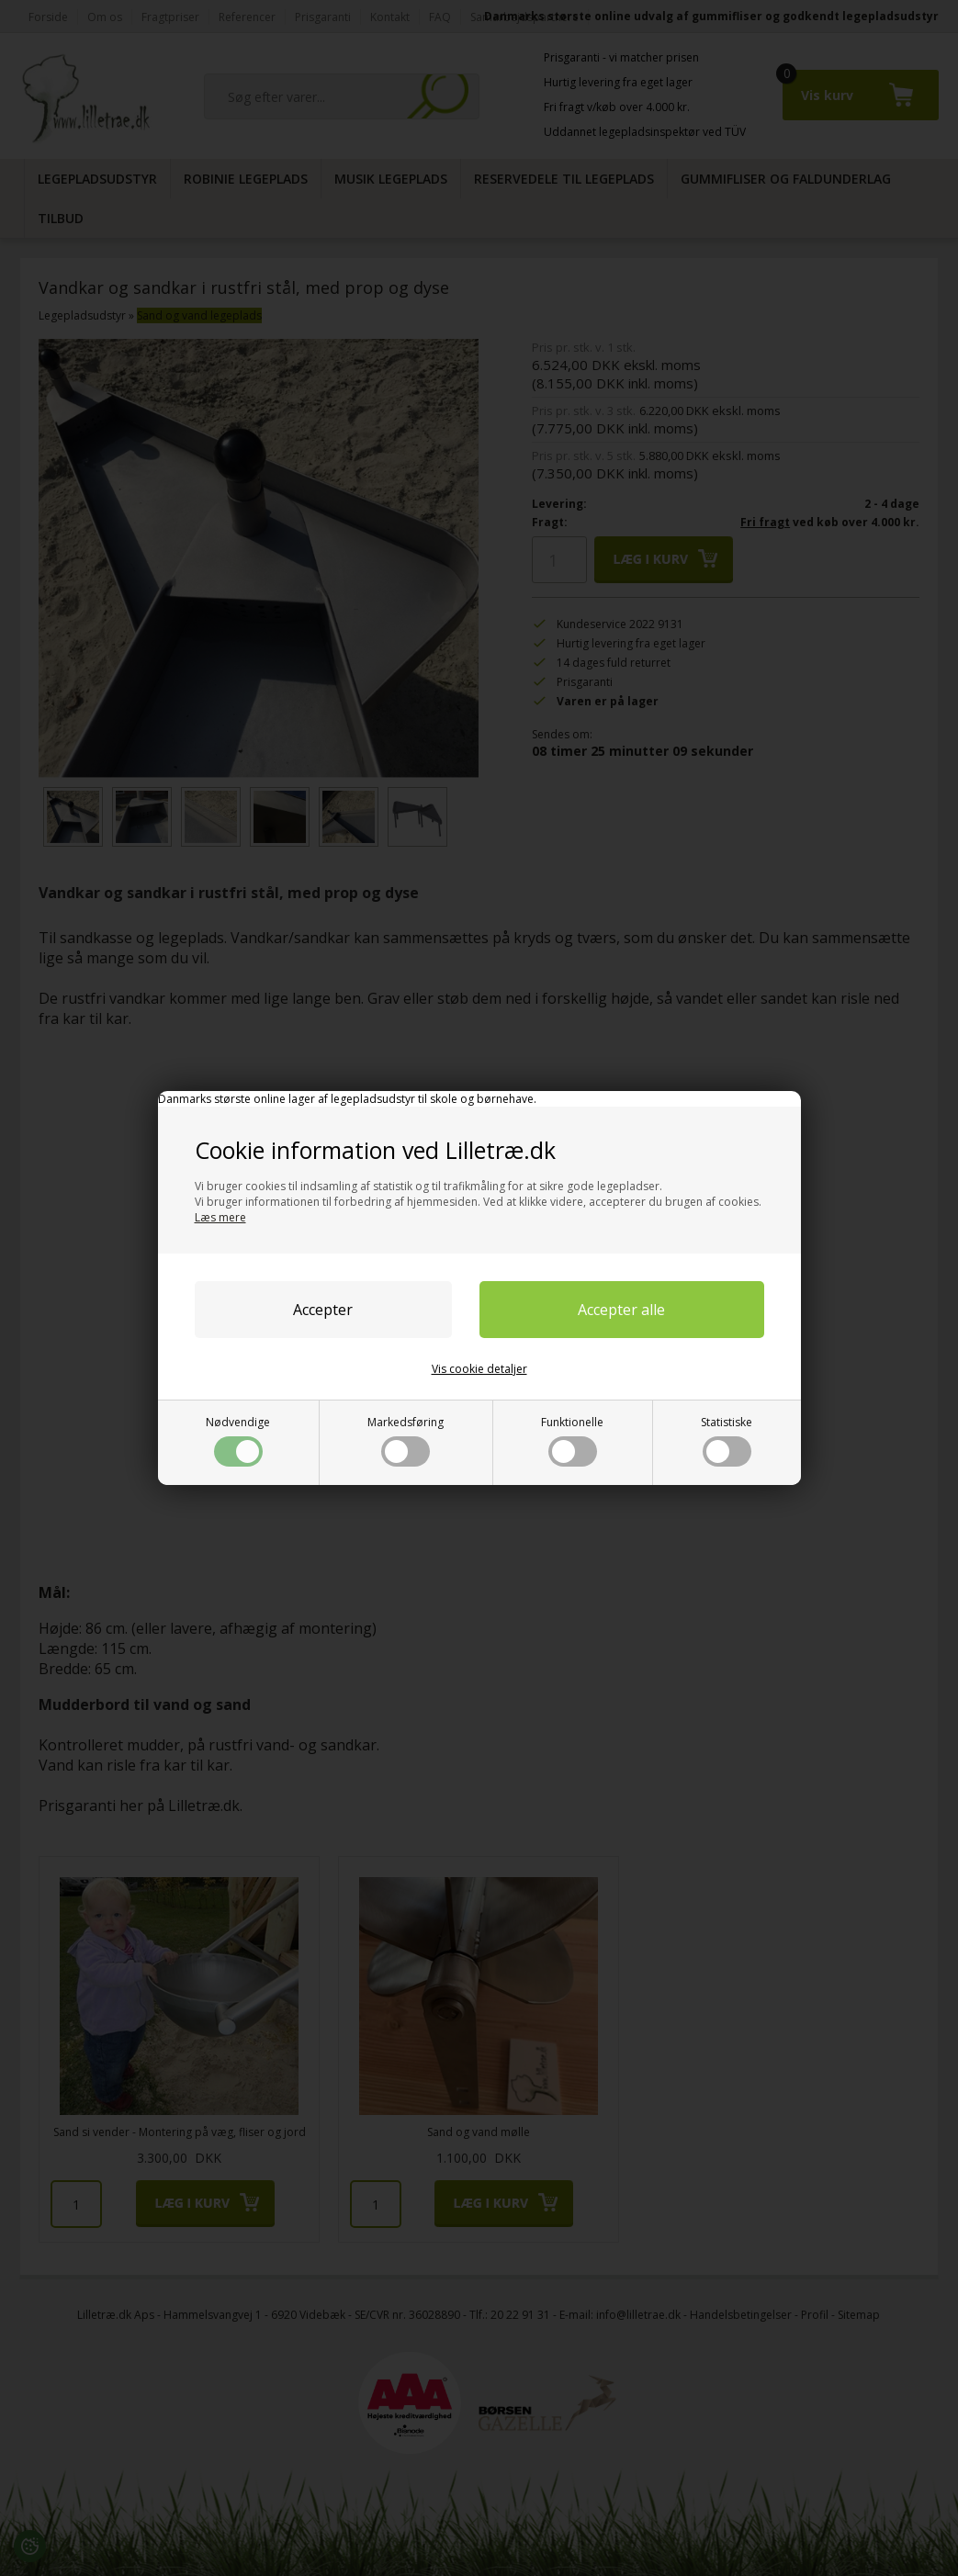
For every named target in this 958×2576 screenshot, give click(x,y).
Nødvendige (238, 1440)
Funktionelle (572, 1440)
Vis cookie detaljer (479, 1369)
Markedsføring (405, 1440)
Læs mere (220, 1217)
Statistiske (726, 1440)
